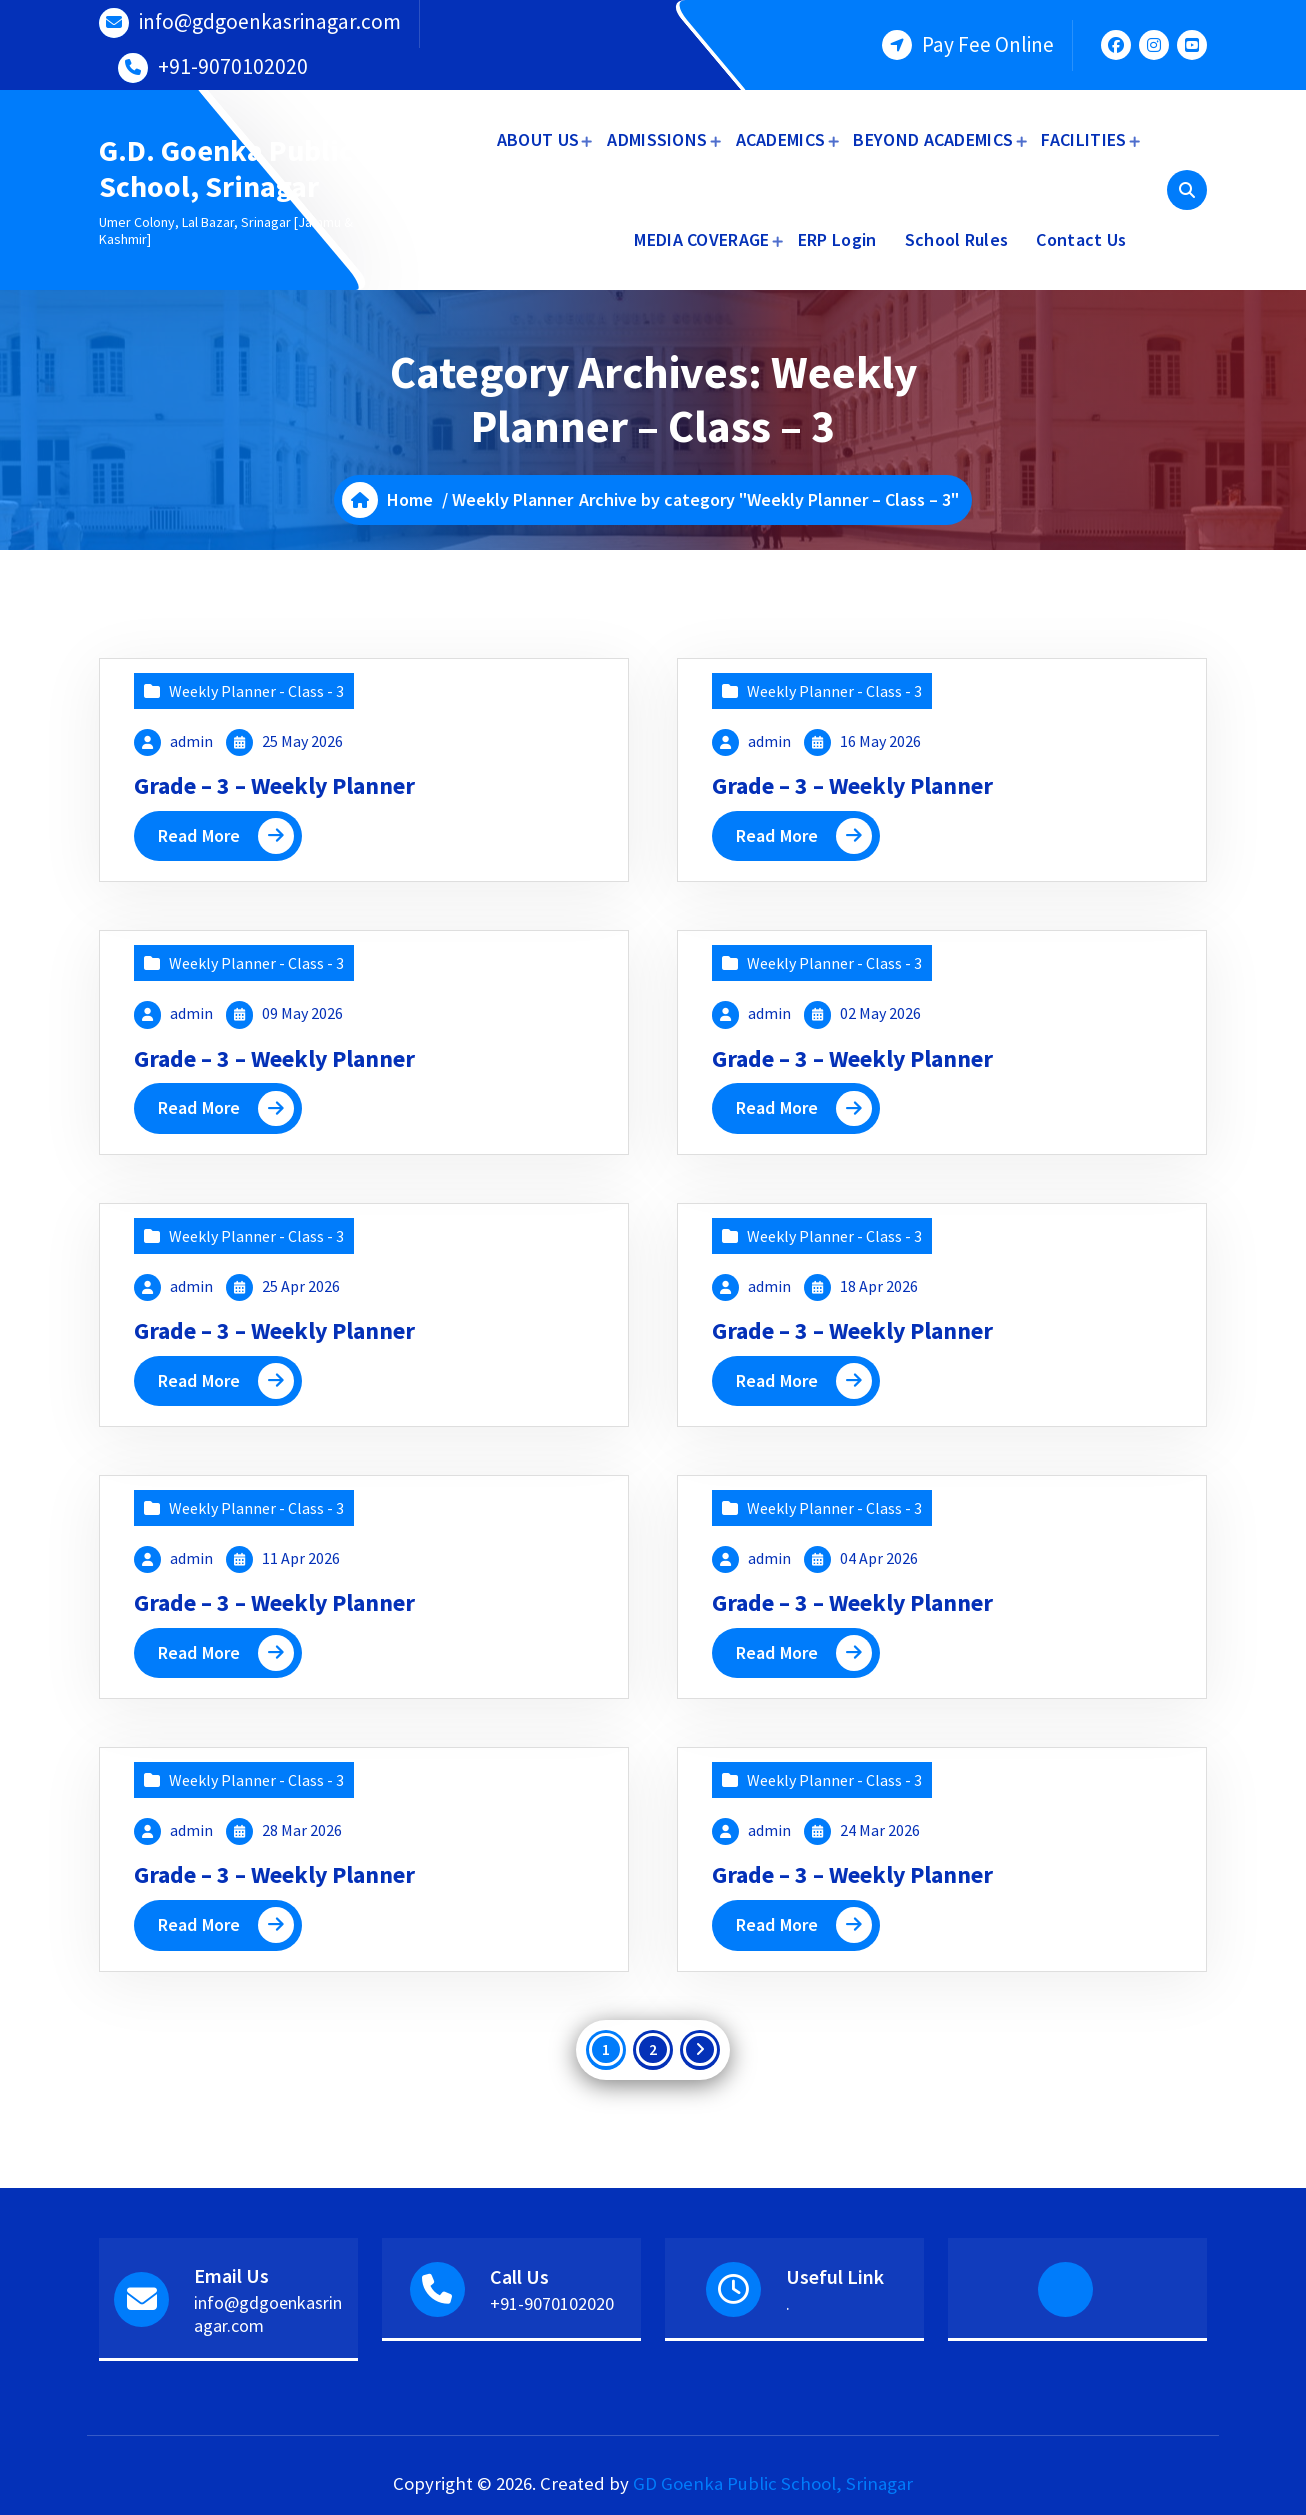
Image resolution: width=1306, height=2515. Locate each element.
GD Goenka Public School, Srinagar (773, 2483)
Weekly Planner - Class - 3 (256, 691)
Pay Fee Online (988, 44)
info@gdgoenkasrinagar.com (270, 21)
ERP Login (837, 239)
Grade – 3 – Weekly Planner (275, 785)
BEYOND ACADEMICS (933, 139)
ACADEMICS (781, 139)
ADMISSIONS (657, 139)
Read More (199, 835)
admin (191, 741)
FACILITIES (1083, 139)
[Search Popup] (1187, 190)
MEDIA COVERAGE (701, 239)
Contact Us (1081, 239)
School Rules (957, 239)
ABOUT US (538, 139)
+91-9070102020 (233, 66)
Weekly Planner (512, 499)
